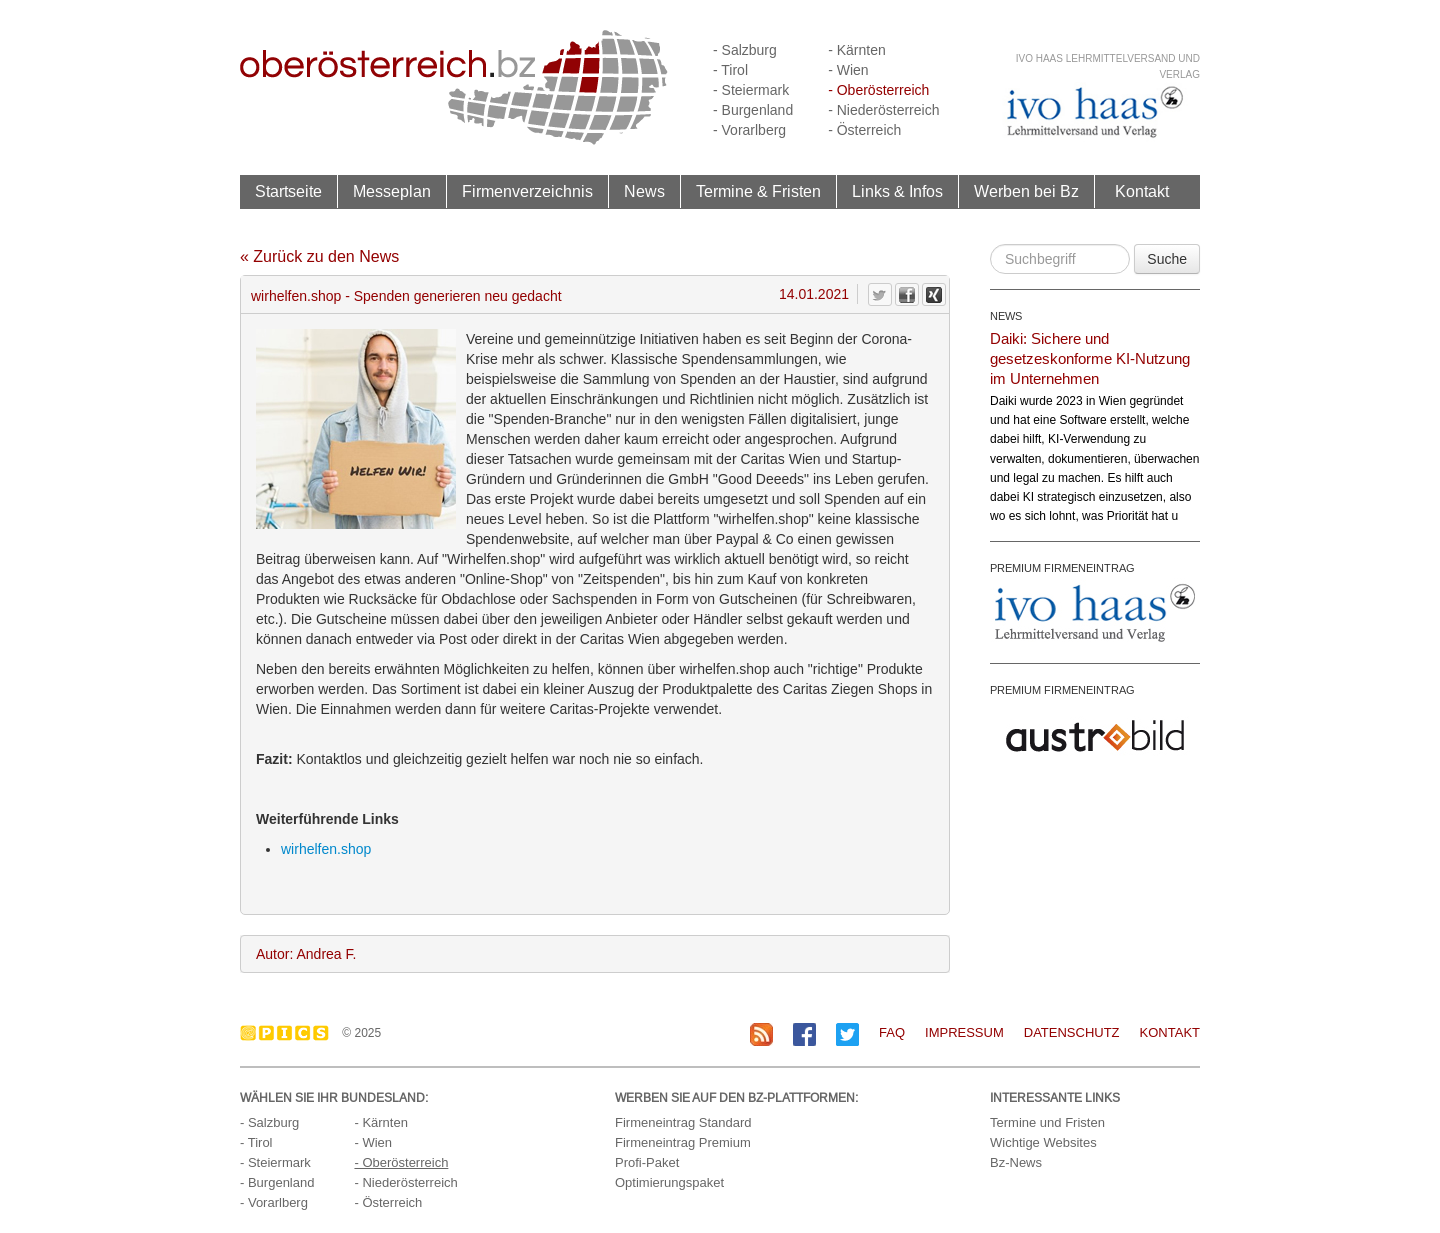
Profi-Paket (647, 1162)
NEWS (1006, 316)
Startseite (288, 191)
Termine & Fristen (758, 191)
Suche (1167, 259)
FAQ (892, 1032)
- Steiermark (751, 90)
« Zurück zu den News (319, 256)
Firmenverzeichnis (527, 191)
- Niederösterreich (883, 110)
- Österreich (864, 130)
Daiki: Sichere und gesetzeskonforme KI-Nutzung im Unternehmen (1090, 358)
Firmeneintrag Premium (683, 1142)
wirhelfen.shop (326, 849)
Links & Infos (897, 191)
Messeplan (392, 191)
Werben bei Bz (1026, 191)
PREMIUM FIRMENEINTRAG (1062, 568)
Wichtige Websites (1043, 1142)
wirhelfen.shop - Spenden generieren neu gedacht (406, 296)
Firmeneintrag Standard (683, 1122)
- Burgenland (753, 110)
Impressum (964, 1032)
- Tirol (730, 70)
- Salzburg (745, 50)
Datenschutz (1072, 1032)
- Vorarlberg (749, 130)
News (644, 191)
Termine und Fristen (1047, 1122)
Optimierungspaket (669, 1182)
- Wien (848, 70)
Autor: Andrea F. (306, 954)
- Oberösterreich (878, 90)
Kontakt (1142, 191)
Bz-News (1016, 1162)
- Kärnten (857, 50)
